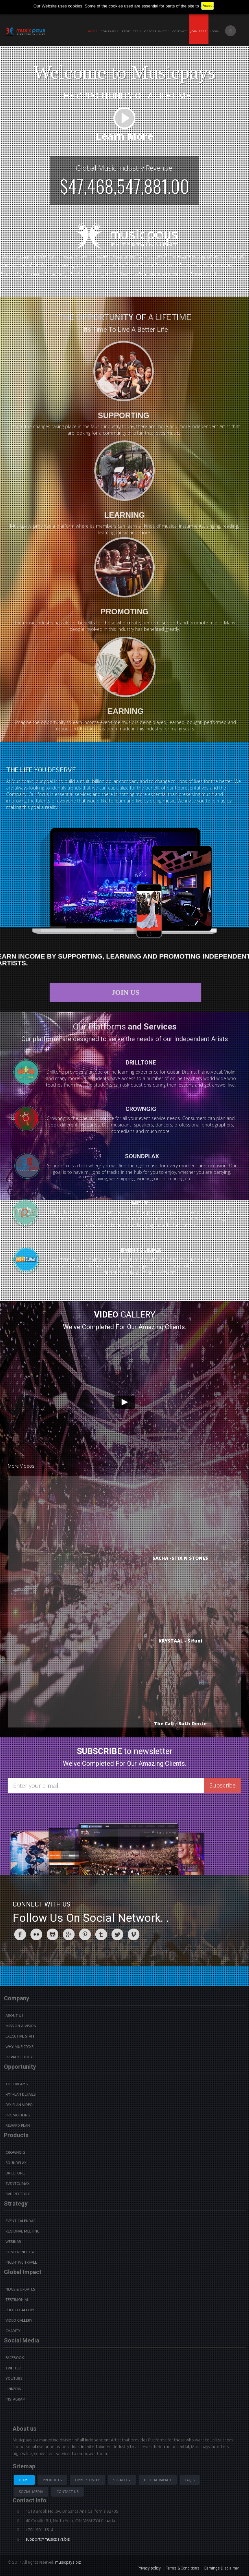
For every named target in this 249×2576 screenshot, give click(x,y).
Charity (13, 2331)
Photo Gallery (20, 2310)
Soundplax (16, 2163)
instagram (16, 2399)
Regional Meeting (23, 2231)
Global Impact (158, 2480)
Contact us (67, 2492)
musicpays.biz (68, 2562)
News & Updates (20, 2289)
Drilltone (15, 2173)
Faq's (190, 2480)
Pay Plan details (21, 2094)
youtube (14, 2378)
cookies (75, 6)
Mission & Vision (21, 2026)
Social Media (31, 2492)
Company (110, 31)
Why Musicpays (19, 2047)
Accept (208, 5)
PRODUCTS (131, 31)
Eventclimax (18, 2183)
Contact (179, 31)
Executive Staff (20, 2036)
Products (52, 2480)
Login (215, 31)
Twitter (13, 2368)
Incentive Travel (21, 2262)
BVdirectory (18, 2194)
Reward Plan (18, 2125)
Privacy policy (149, 2568)
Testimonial (17, 2300)
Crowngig (15, 2152)
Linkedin (13, 2389)
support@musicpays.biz (48, 2539)
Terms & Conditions (182, 2568)
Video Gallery (19, 2320)
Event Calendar (21, 2221)
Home (93, 31)
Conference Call (22, 2252)
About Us (14, 2015)
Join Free (198, 31)
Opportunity (156, 31)
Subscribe (222, 1785)
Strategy (122, 2480)
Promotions (18, 2115)
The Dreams (17, 2084)
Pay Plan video (19, 2105)
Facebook (15, 2358)
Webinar (13, 2242)
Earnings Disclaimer (221, 2568)
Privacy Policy (19, 2057)
